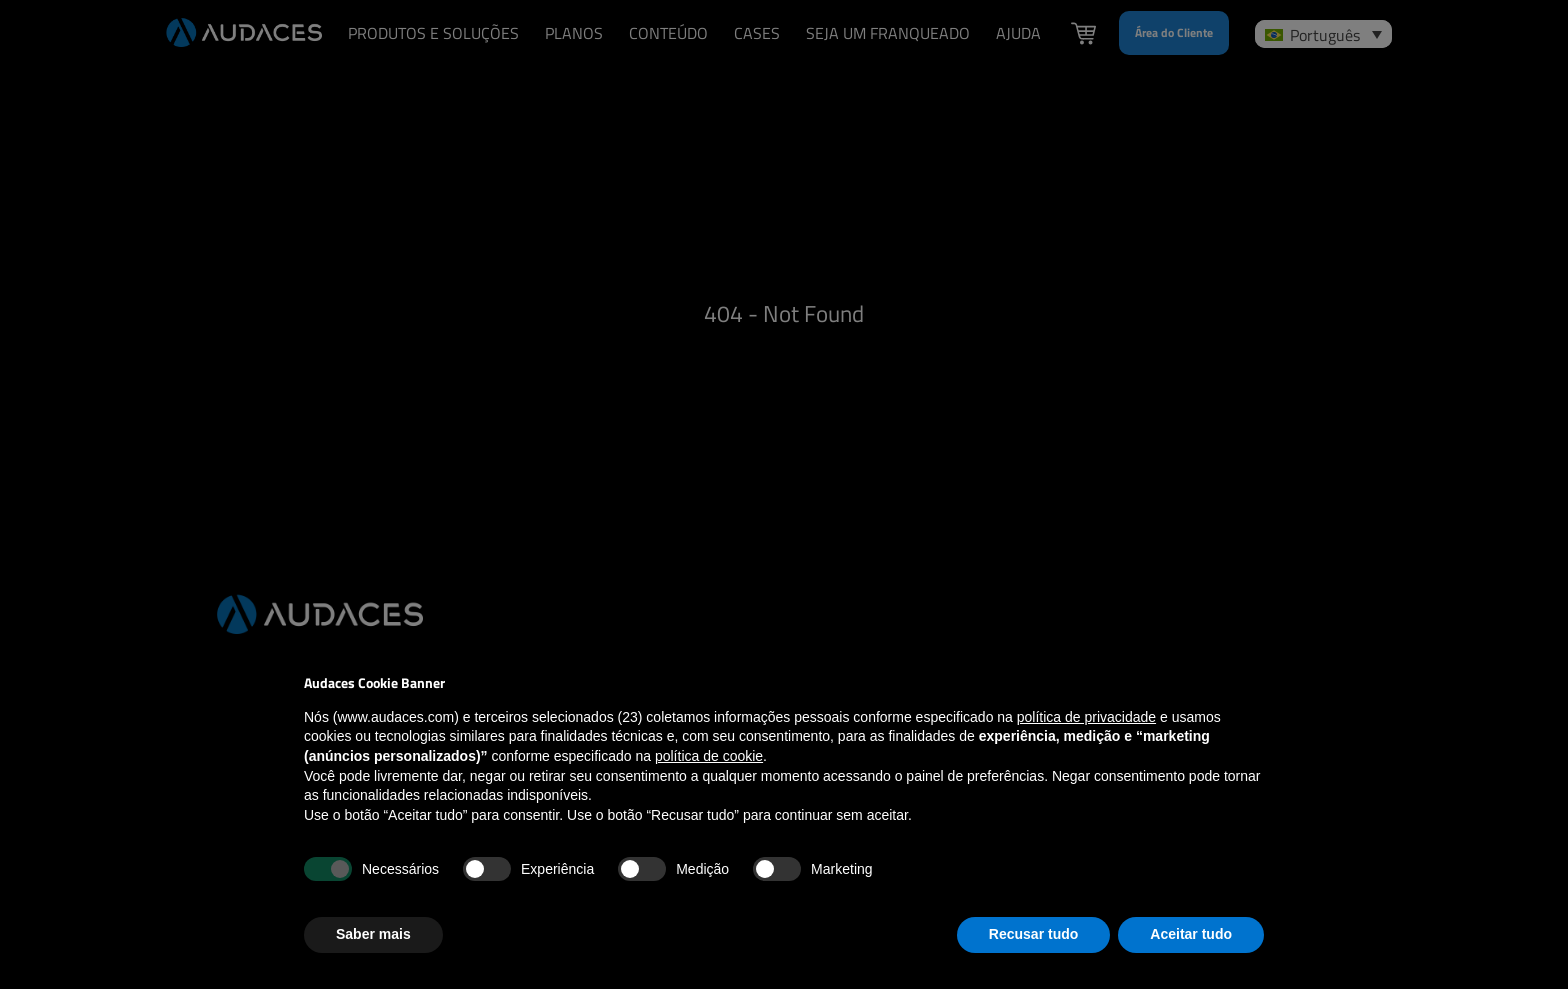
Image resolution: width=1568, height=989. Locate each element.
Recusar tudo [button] (1033, 934)
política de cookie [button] (709, 756)
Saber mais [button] (373, 934)
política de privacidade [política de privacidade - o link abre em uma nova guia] (1086, 717)
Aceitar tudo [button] (1191, 934)
